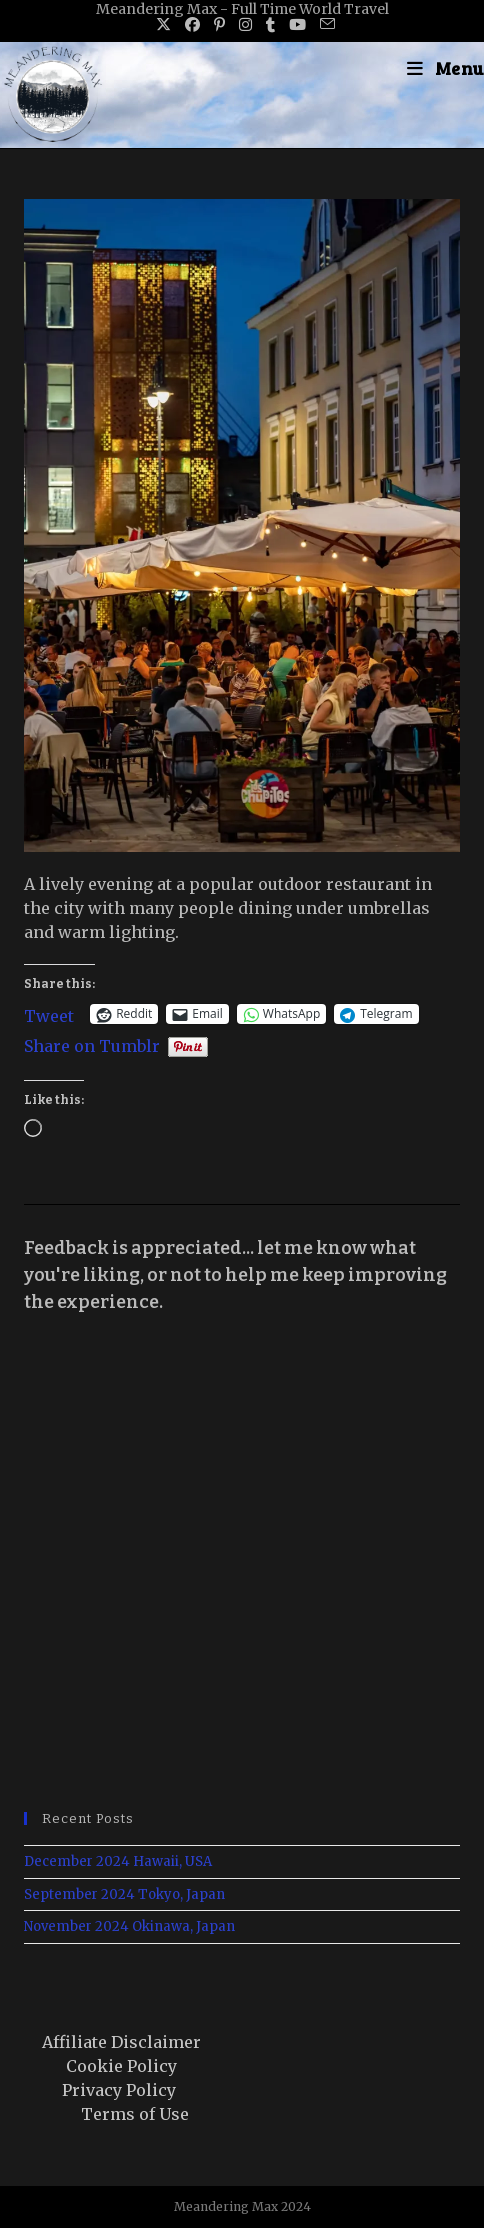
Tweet (49, 1014)
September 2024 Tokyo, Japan (124, 1894)
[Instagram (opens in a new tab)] (245, 25)
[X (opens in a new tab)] (163, 25)
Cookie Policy (121, 2066)
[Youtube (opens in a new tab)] (297, 25)
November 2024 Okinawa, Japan (129, 1926)
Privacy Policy (119, 2090)
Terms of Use (135, 2114)
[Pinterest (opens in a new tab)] (219, 25)
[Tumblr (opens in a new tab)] (270, 25)
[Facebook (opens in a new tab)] (192, 25)
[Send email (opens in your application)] (324, 25)
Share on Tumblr (92, 1044)
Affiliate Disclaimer (121, 2042)
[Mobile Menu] (445, 68)
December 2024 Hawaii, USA (118, 1861)
